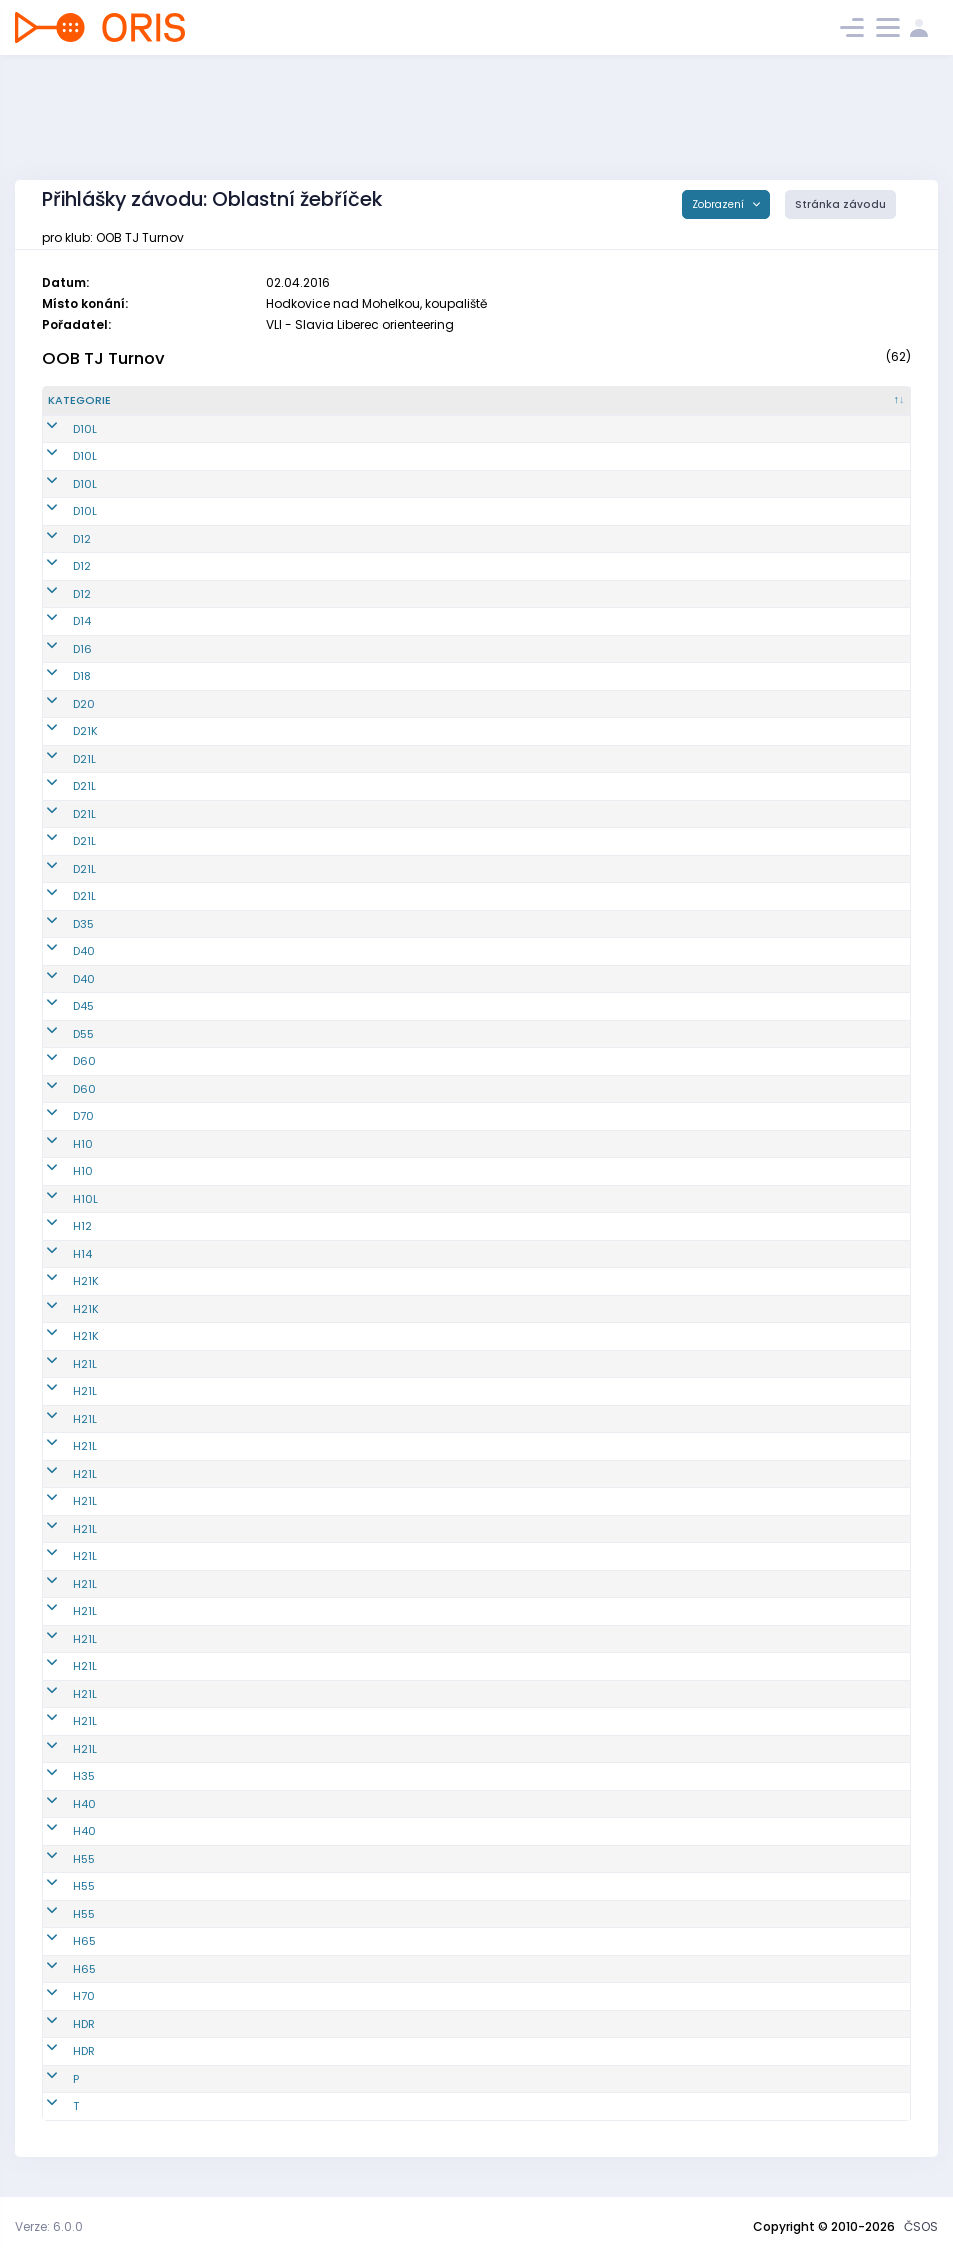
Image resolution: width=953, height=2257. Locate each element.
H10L (60, 1199)
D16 (57, 649)
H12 (57, 1226)
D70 (58, 1116)
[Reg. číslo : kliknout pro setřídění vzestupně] (269, 401)
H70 (59, 1996)
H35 (59, 1776)
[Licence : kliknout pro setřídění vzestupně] (704, 401)
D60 (59, 1061)
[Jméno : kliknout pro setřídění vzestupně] (487, 401)
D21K (60, 731)
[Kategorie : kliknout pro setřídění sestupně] (122, 401)
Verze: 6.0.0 (49, 2226)
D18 (57, 676)
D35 (58, 924)
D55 (58, 1034)
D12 (57, 539)
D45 (58, 1006)
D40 (59, 951)
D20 (59, 704)
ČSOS (921, 2226)
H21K (61, 1281)
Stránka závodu (840, 204)
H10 (58, 1144)
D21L (59, 759)
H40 (59, 1804)
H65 (59, 1941)
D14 (57, 621)
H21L (60, 1364)
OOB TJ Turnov (103, 358)
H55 (59, 1859)
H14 (57, 1254)
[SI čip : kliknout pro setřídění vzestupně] (843, 401)
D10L (60, 429)
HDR (59, 2024)
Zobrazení (719, 204)
